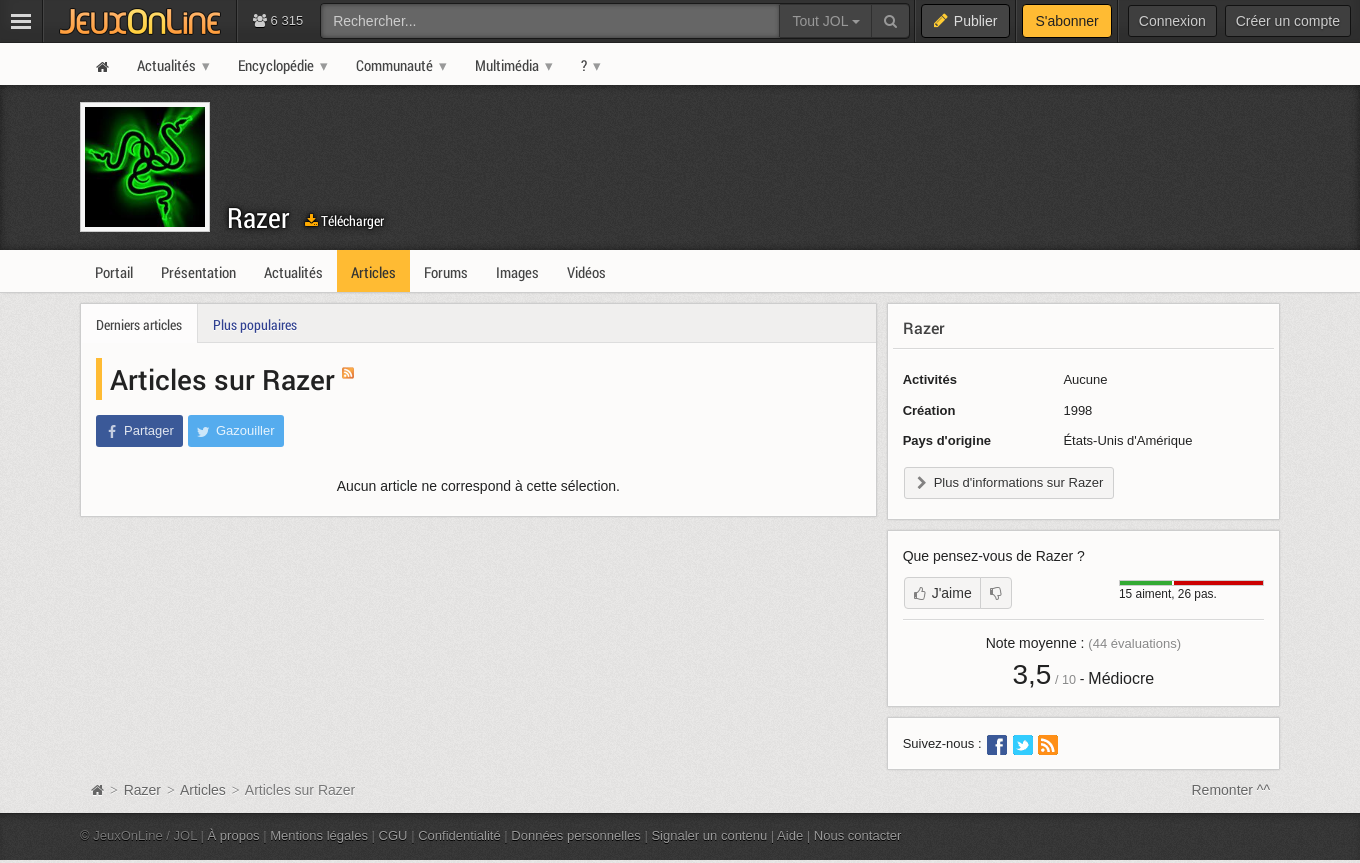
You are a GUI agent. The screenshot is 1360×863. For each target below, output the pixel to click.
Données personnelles (576, 835)
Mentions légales (319, 835)
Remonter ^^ (1231, 790)
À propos (234, 835)
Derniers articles (139, 324)
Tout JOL (825, 21)
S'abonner (1066, 21)
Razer (258, 217)
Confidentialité (459, 835)
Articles (203, 790)
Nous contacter (858, 835)
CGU (393, 835)
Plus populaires (255, 324)
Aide (790, 835)
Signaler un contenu (709, 835)
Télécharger (344, 220)
